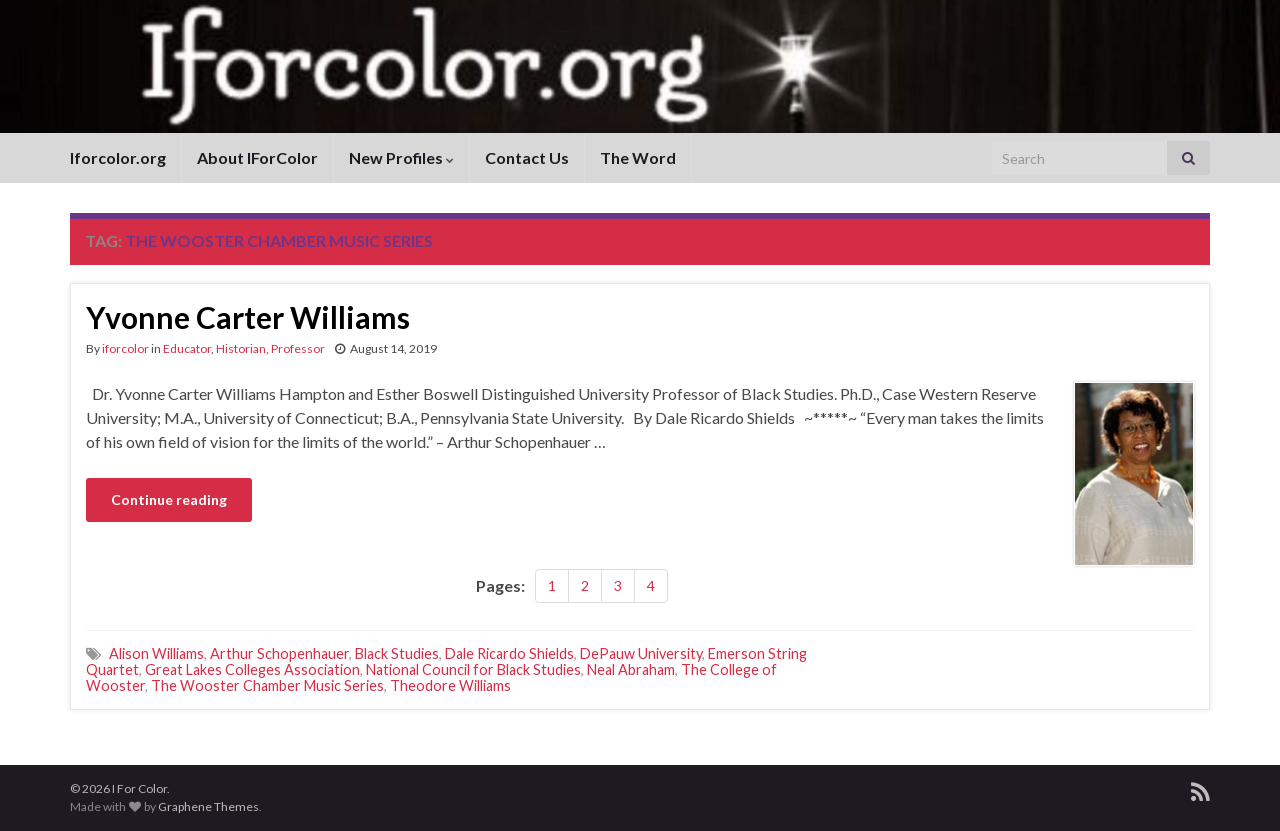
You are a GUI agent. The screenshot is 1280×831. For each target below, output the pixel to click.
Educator (187, 348)
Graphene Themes (208, 806)
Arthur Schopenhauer (279, 653)
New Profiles (401, 157)
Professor (298, 348)
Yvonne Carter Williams (248, 317)
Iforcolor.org (118, 157)
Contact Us (527, 157)
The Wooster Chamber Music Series (267, 685)
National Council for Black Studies (473, 669)
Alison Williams (156, 653)
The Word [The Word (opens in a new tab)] (638, 157)
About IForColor (257, 157)
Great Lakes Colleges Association (252, 669)
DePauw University (641, 653)
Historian (241, 348)
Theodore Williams (450, 685)
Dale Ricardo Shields (509, 653)
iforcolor (125, 348)
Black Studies (397, 653)
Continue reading (169, 499)
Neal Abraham (631, 669)
